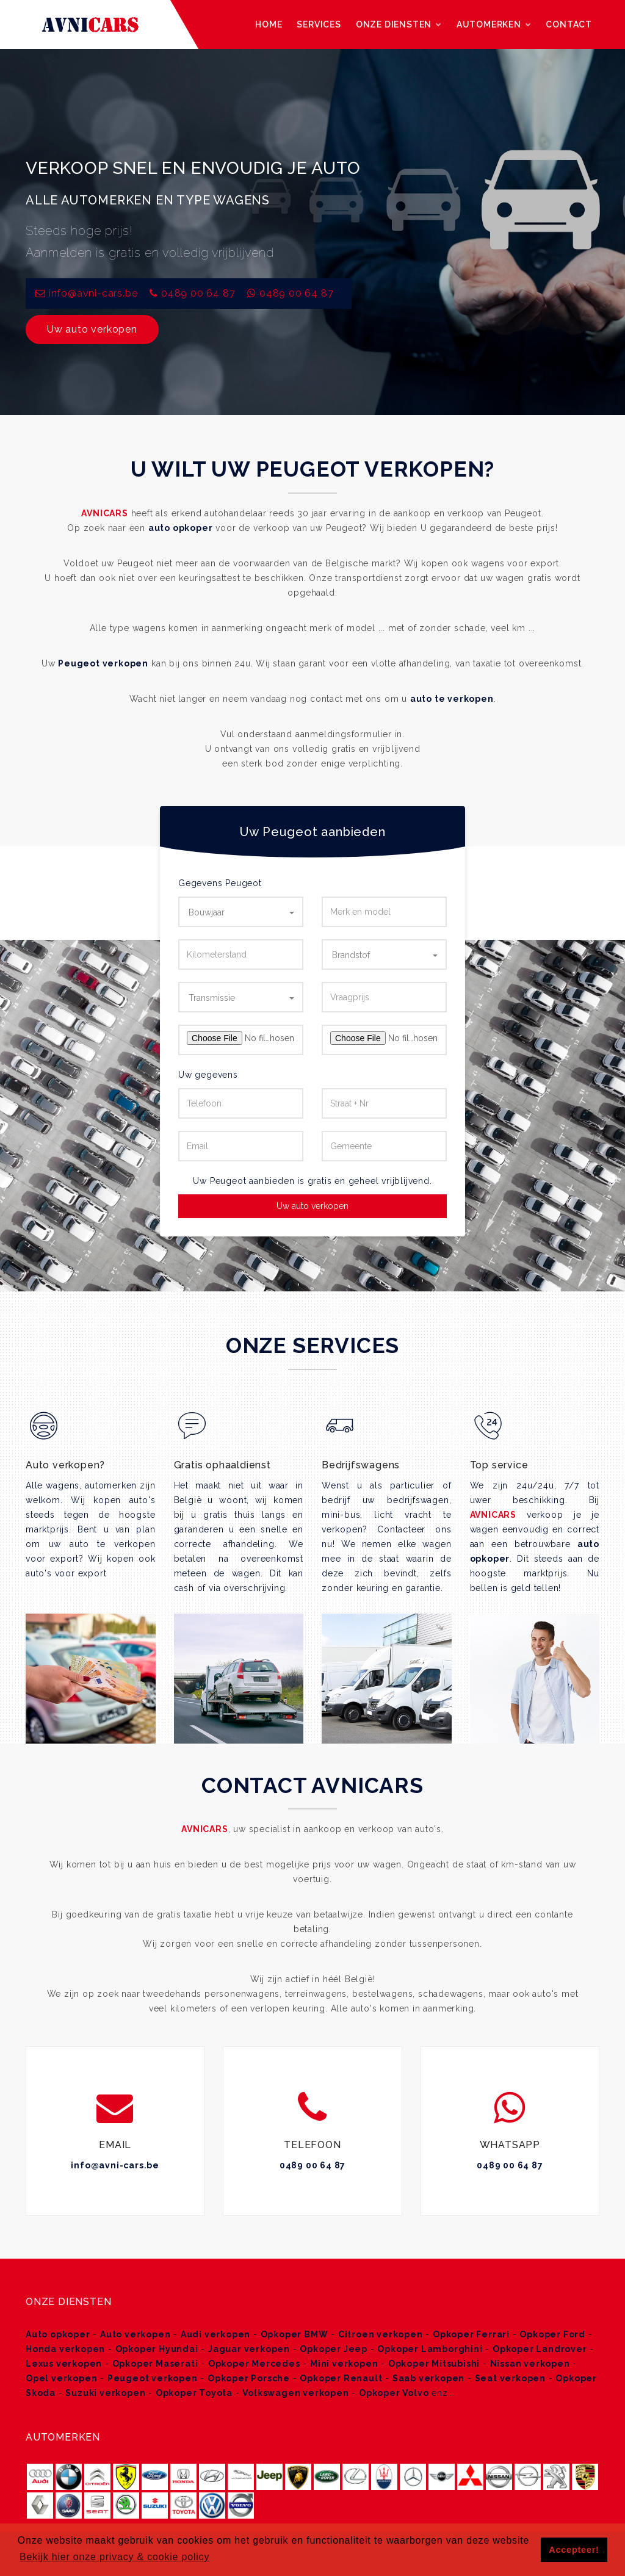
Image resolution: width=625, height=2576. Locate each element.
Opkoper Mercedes (254, 2364)
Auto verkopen (135, 2334)
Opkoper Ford (552, 2334)
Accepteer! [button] (574, 2550)
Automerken (494, 24)
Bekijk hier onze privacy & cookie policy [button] (114, 2557)
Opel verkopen (61, 2378)
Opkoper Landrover (540, 2349)
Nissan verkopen (530, 2364)
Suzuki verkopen (105, 2393)
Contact (569, 24)
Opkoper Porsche (249, 2378)
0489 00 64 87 (198, 293)
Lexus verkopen (64, 2364)
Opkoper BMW (294, 2334)
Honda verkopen (65, 2349)
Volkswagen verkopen (295, 2393)
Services (319, 24)
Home (268, 24)
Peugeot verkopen (103, 663)
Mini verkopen (344, 2364)
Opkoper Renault (341, 2378)
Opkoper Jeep (333, 2349)
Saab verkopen (428, 2378)
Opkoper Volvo (393, 2393)
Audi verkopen (215, 2334)
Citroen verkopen (380, 2334)
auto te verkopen (452, 699)
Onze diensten (399, 24)
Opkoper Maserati (155, 2364)
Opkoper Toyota (194, 2393)
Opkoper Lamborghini (429, 2349)
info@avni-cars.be (115, 2165)
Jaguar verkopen (249, 2349)
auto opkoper (180, 528)
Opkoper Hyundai (156, 2349)
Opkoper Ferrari (471, 2334)
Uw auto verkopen (92, 329)
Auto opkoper (58, 2334)
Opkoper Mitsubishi (434, 2364)
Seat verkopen (510, 2378)
